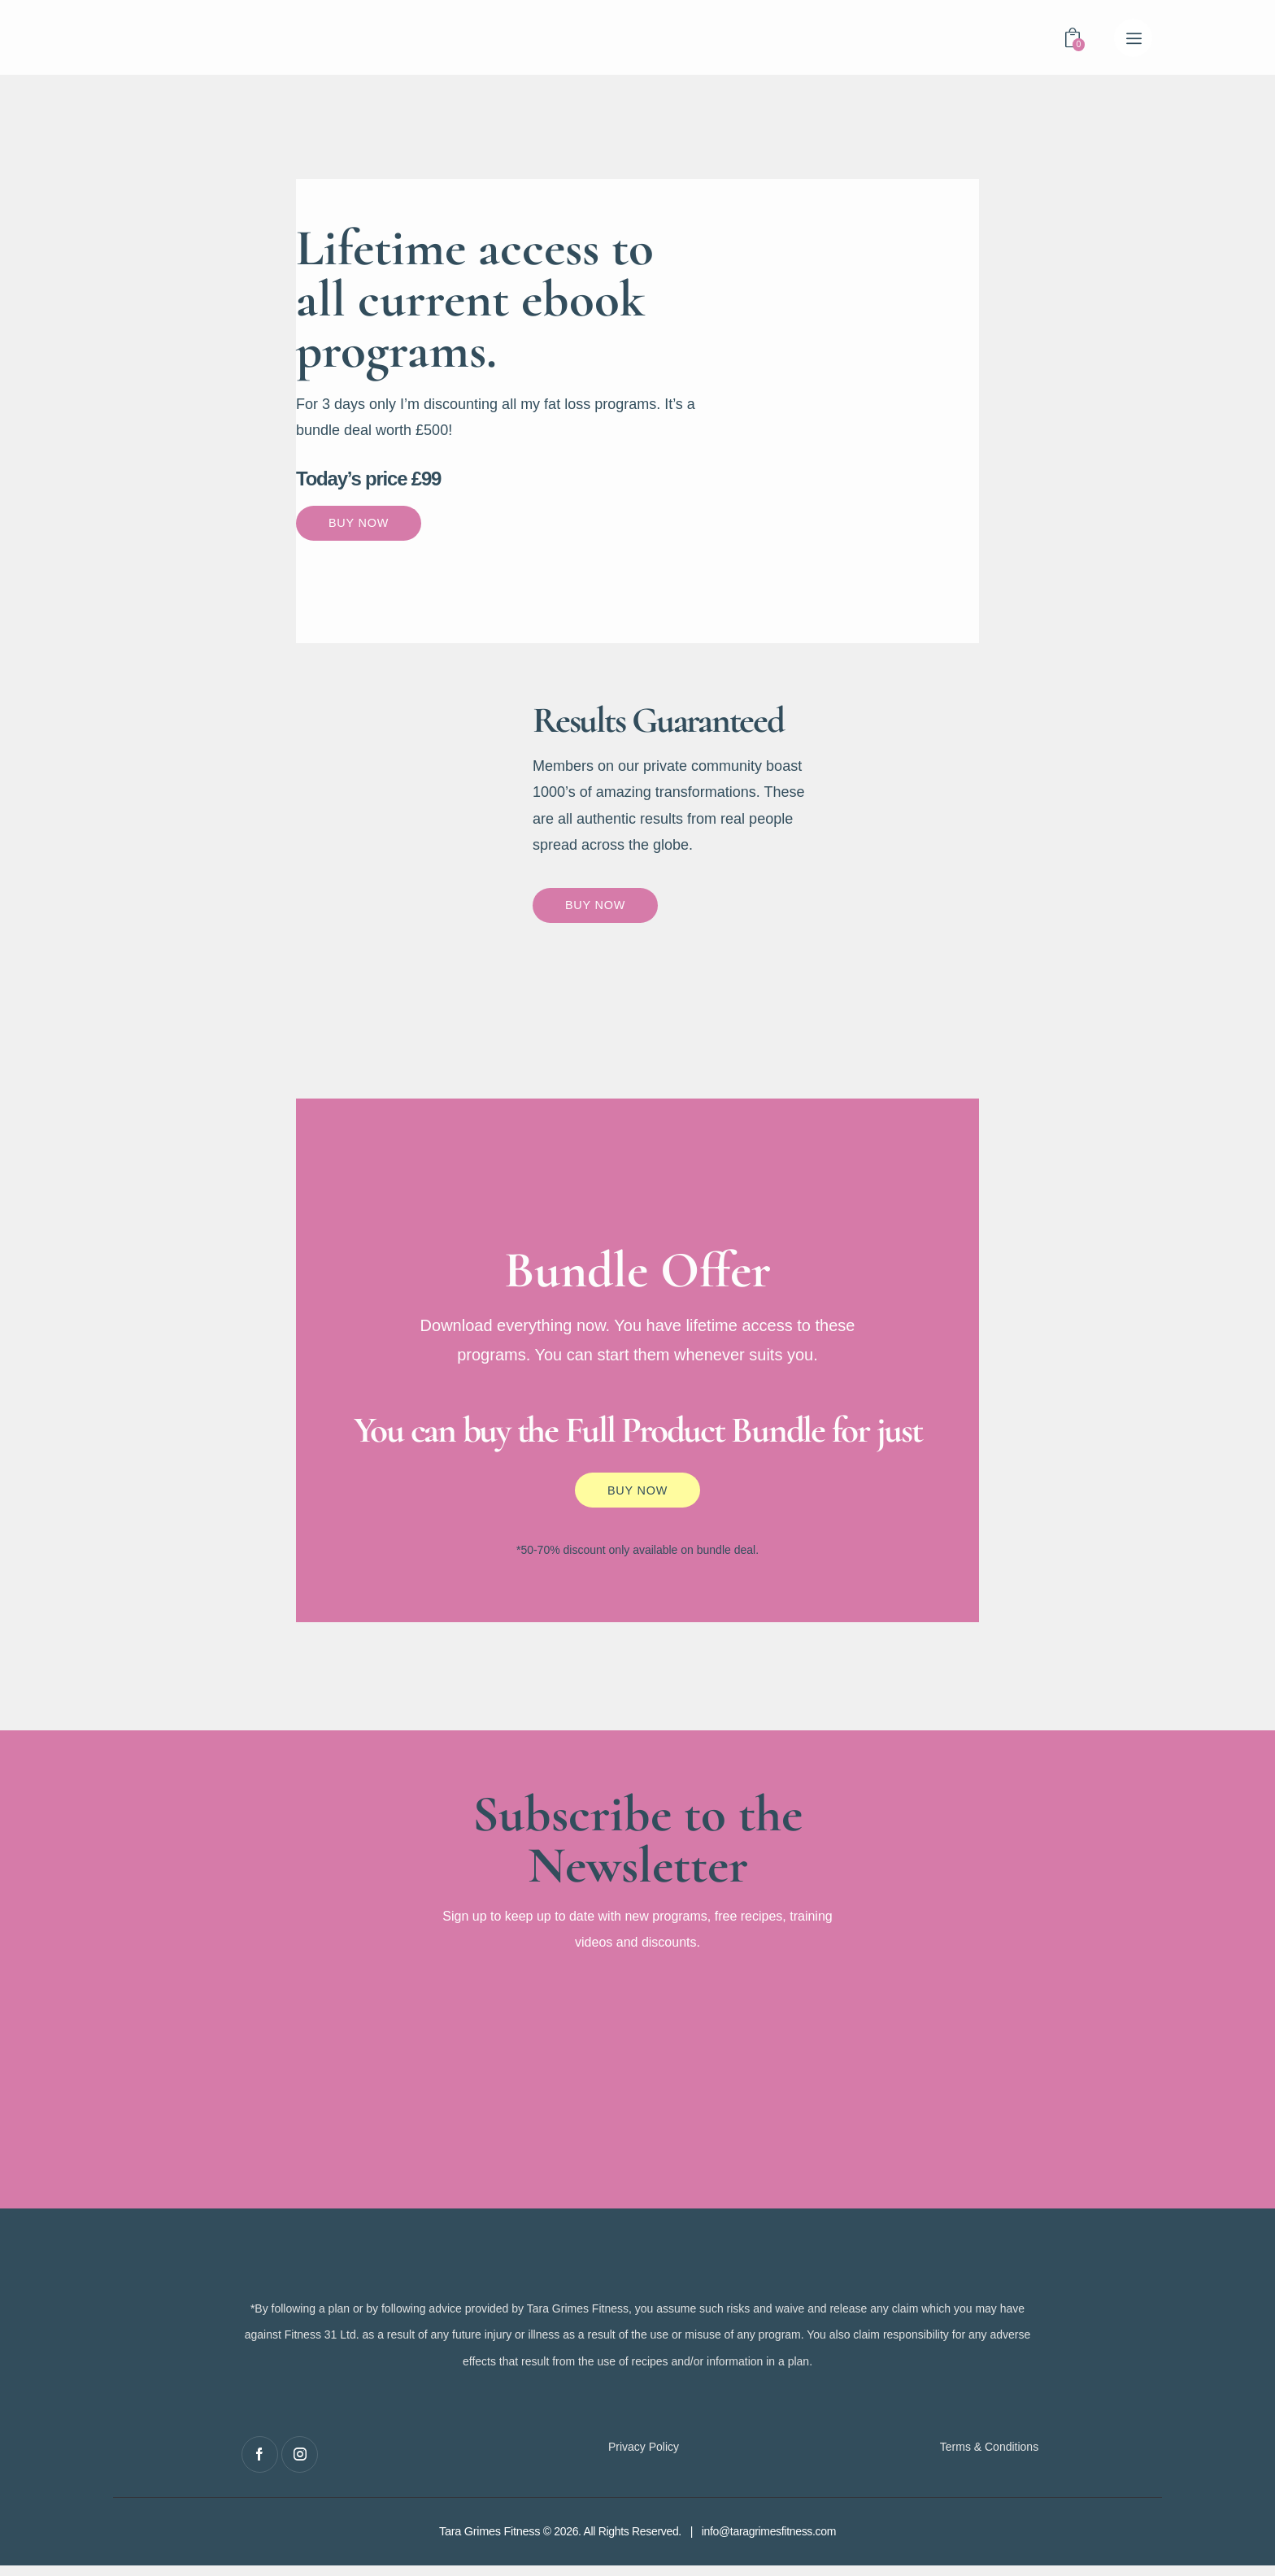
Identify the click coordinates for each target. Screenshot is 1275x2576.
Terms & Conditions (989, 2457)
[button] (1133, 38)
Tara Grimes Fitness (489, 2542)
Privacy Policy (643, 2457)
